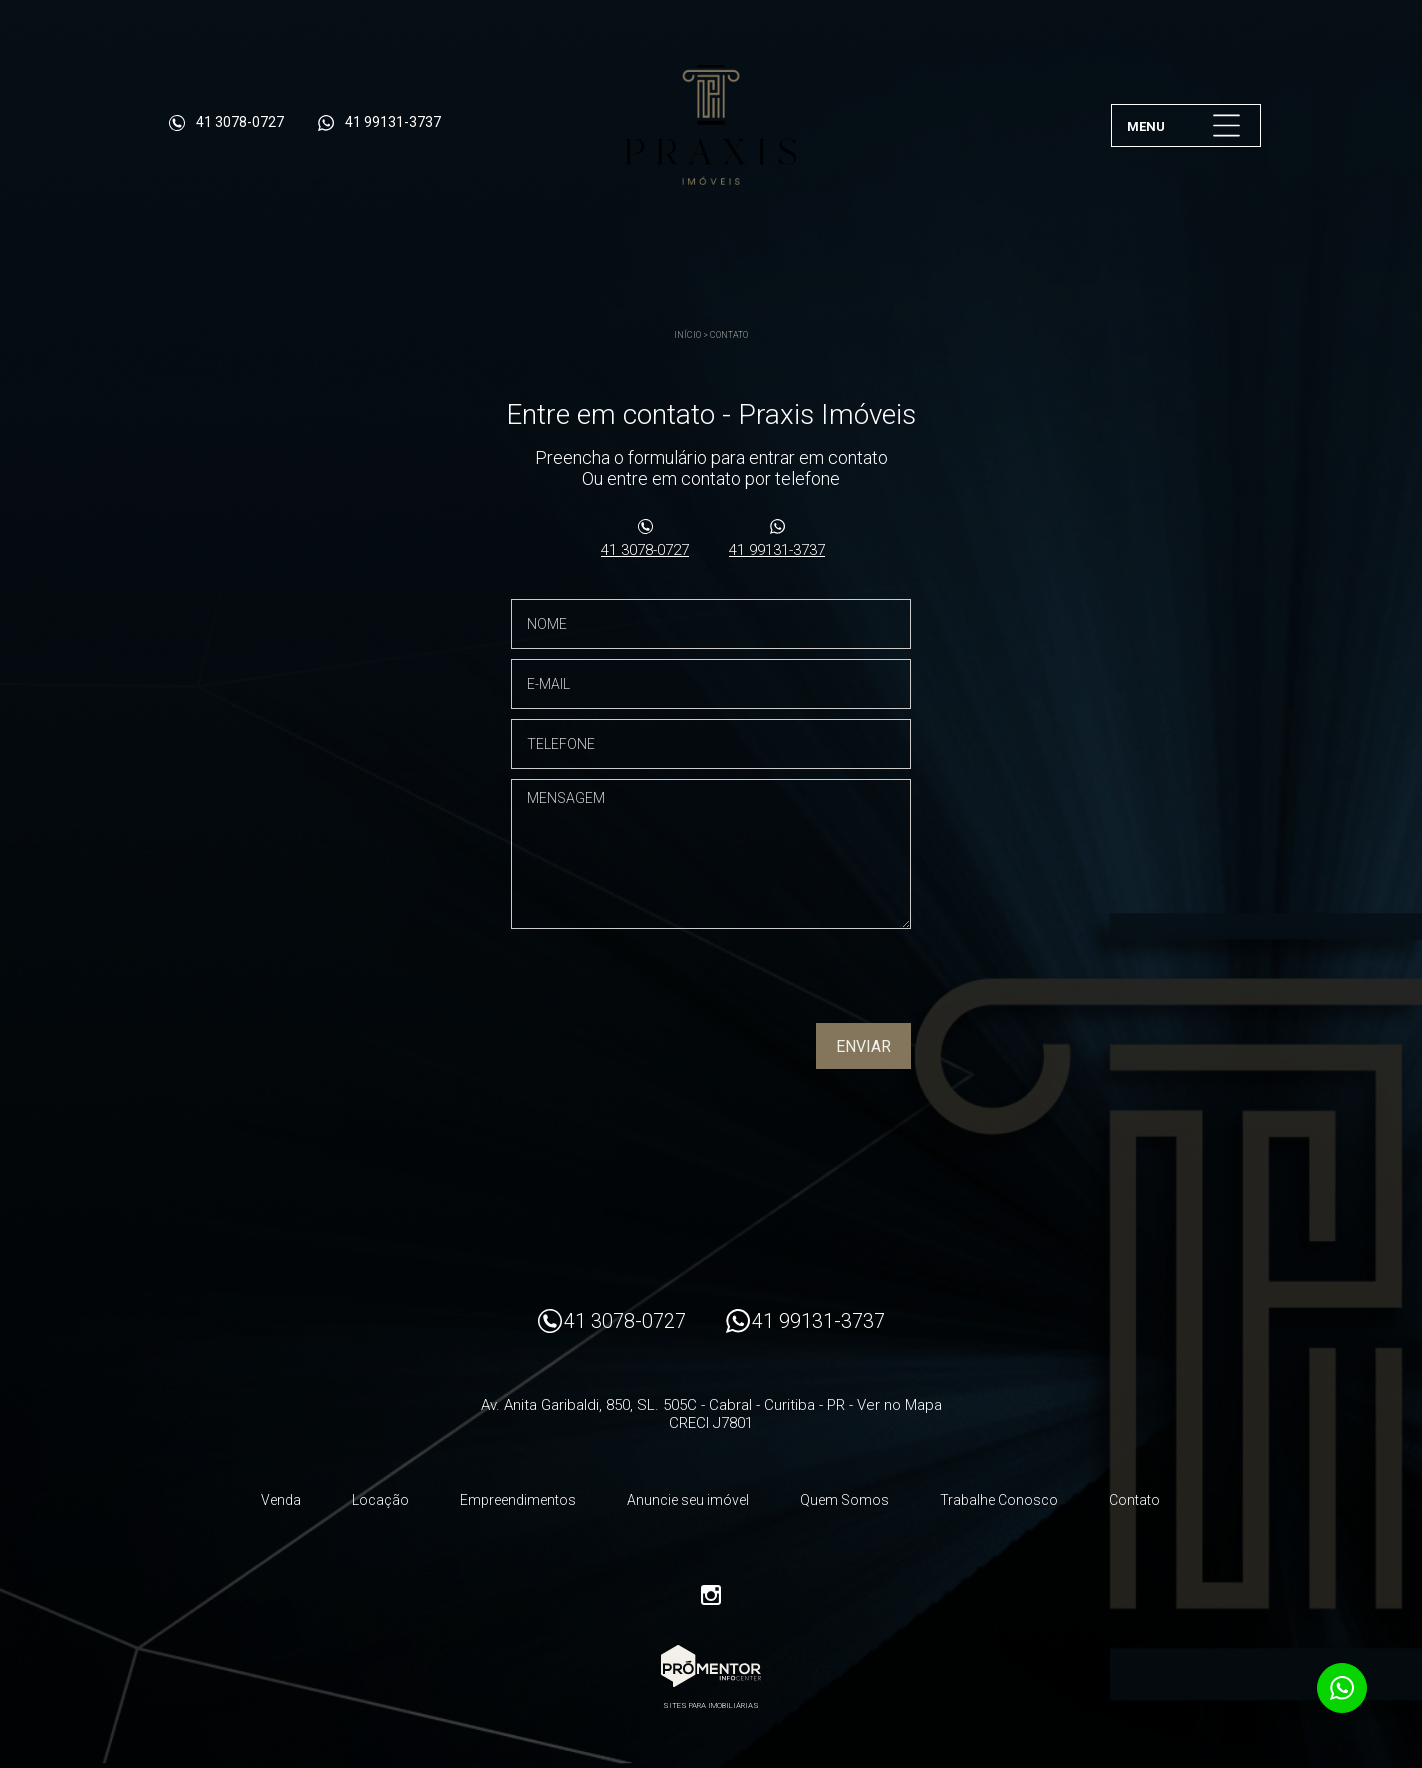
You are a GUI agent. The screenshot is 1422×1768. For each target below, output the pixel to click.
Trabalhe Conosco (999, 1500)
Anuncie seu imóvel (688, 1500)
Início (687, 335)
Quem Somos (844, 1500)
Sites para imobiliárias (711, 1705)
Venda (281, 1500)
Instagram (711, 1595)
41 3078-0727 (645, 550)
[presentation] (783, 983)
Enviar (863, 1046)
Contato (729, 335)
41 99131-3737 (777, 550)
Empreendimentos (518, 1500)
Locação (380, 1500)
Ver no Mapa (899, 1405)
